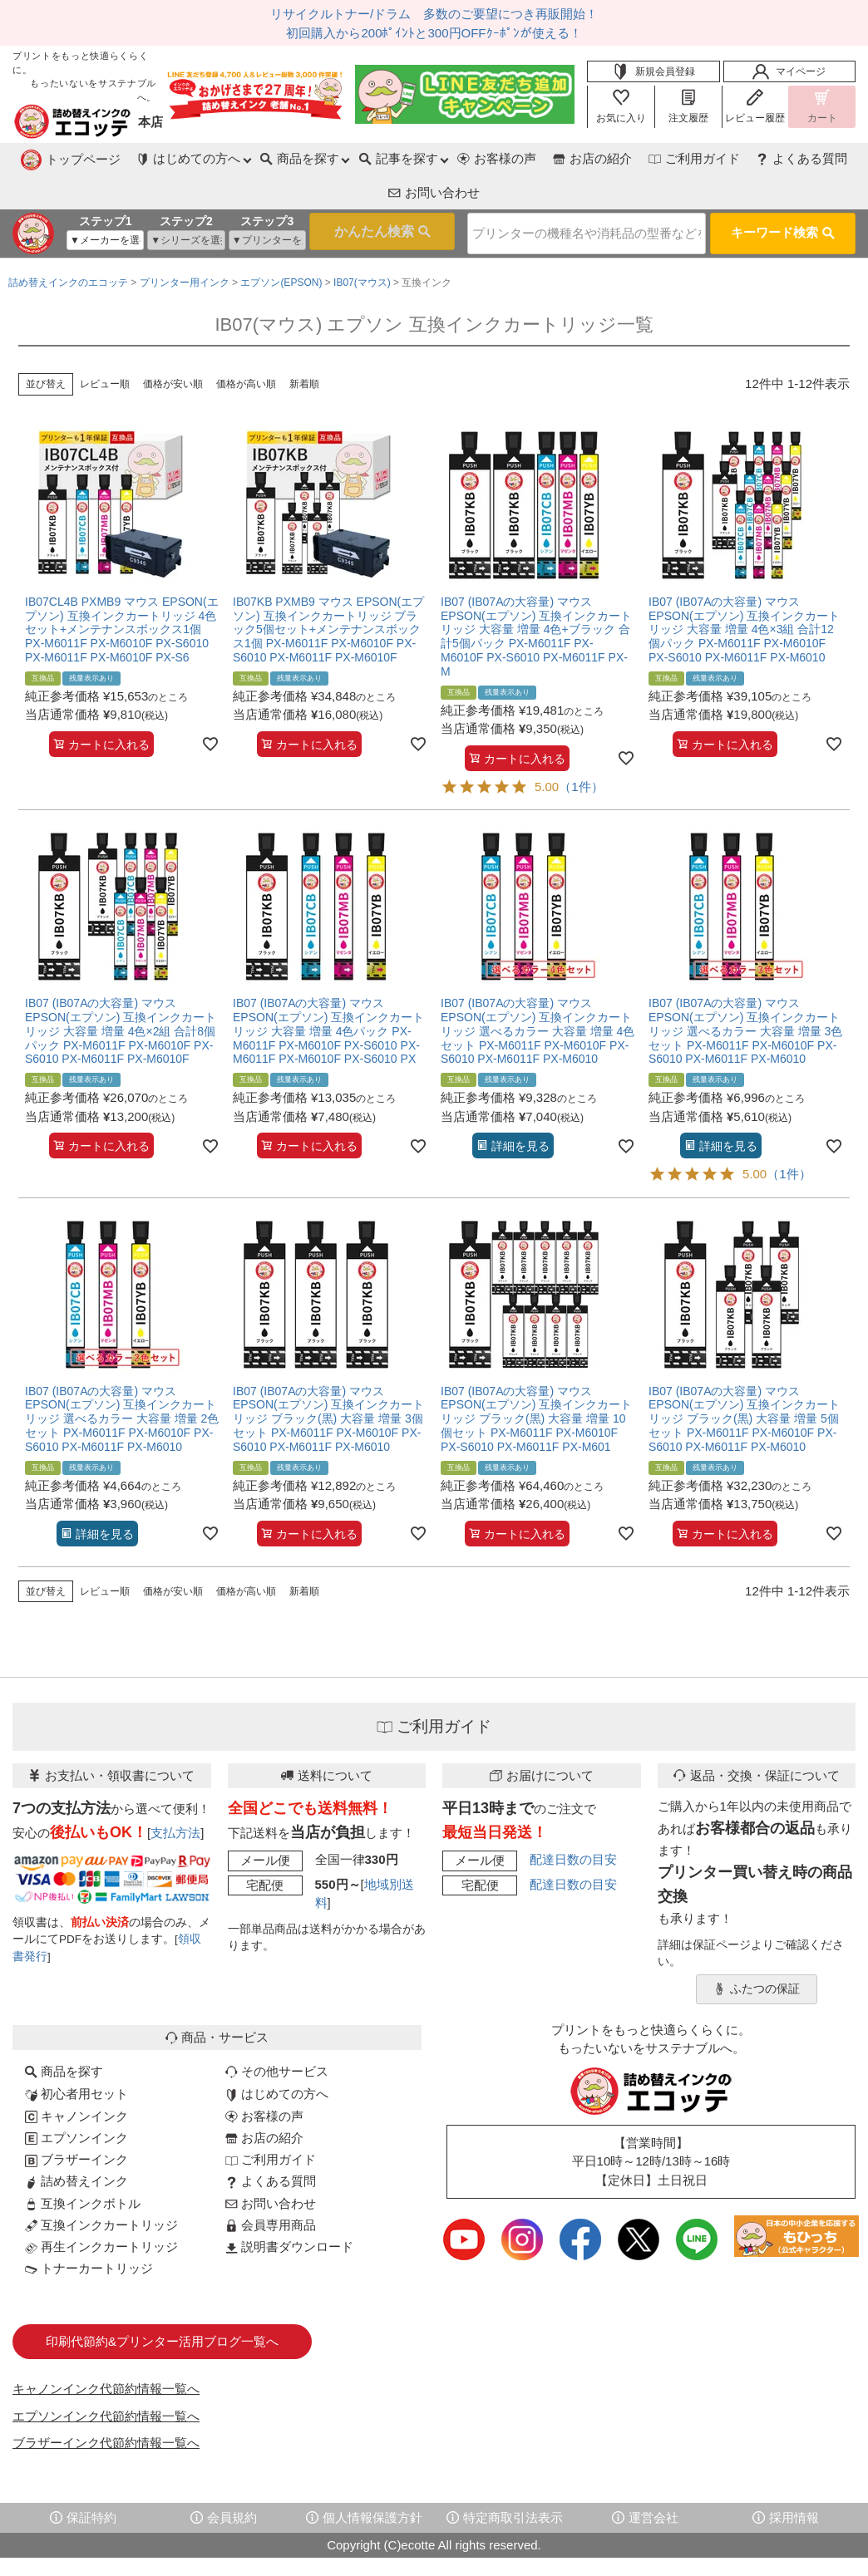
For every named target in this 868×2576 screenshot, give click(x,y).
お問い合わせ (801, 158)
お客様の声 (384, 158)
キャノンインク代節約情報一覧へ (106, 2350)
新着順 (304, 345)
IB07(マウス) (362, 244)
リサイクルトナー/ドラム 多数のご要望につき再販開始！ (434, 14)
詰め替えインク (76, 2143)
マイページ (789, 71)
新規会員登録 (653, 71)
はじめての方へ (276, 2055)
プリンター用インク (184, 244)
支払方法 (175, 1794)
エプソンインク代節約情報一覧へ (106, 2378)
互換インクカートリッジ (101, 2187)
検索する (355, 198)
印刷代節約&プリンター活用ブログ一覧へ (162, 2303)
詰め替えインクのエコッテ (68, 244)
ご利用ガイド (583, 158)
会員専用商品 (270, 2187)
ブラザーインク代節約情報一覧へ (106, 2404)
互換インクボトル (83, 2165)
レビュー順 (105, 345)
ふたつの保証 (756, 1951)
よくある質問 (692, 158)
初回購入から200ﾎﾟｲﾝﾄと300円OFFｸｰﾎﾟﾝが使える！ (433, 33)
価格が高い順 (246, 345)
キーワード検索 (783, 196)
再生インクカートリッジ (101, 2208)
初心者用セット (76, 2055)
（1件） (581, 748)
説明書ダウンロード (289, 2208)
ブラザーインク (76, 2121)
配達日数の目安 (573, 1821)
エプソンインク (76, 2099)
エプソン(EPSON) (281, 244)
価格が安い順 (173, 345)
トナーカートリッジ (89, 2230)
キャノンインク (76, 2078)
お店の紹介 (480, 158)
